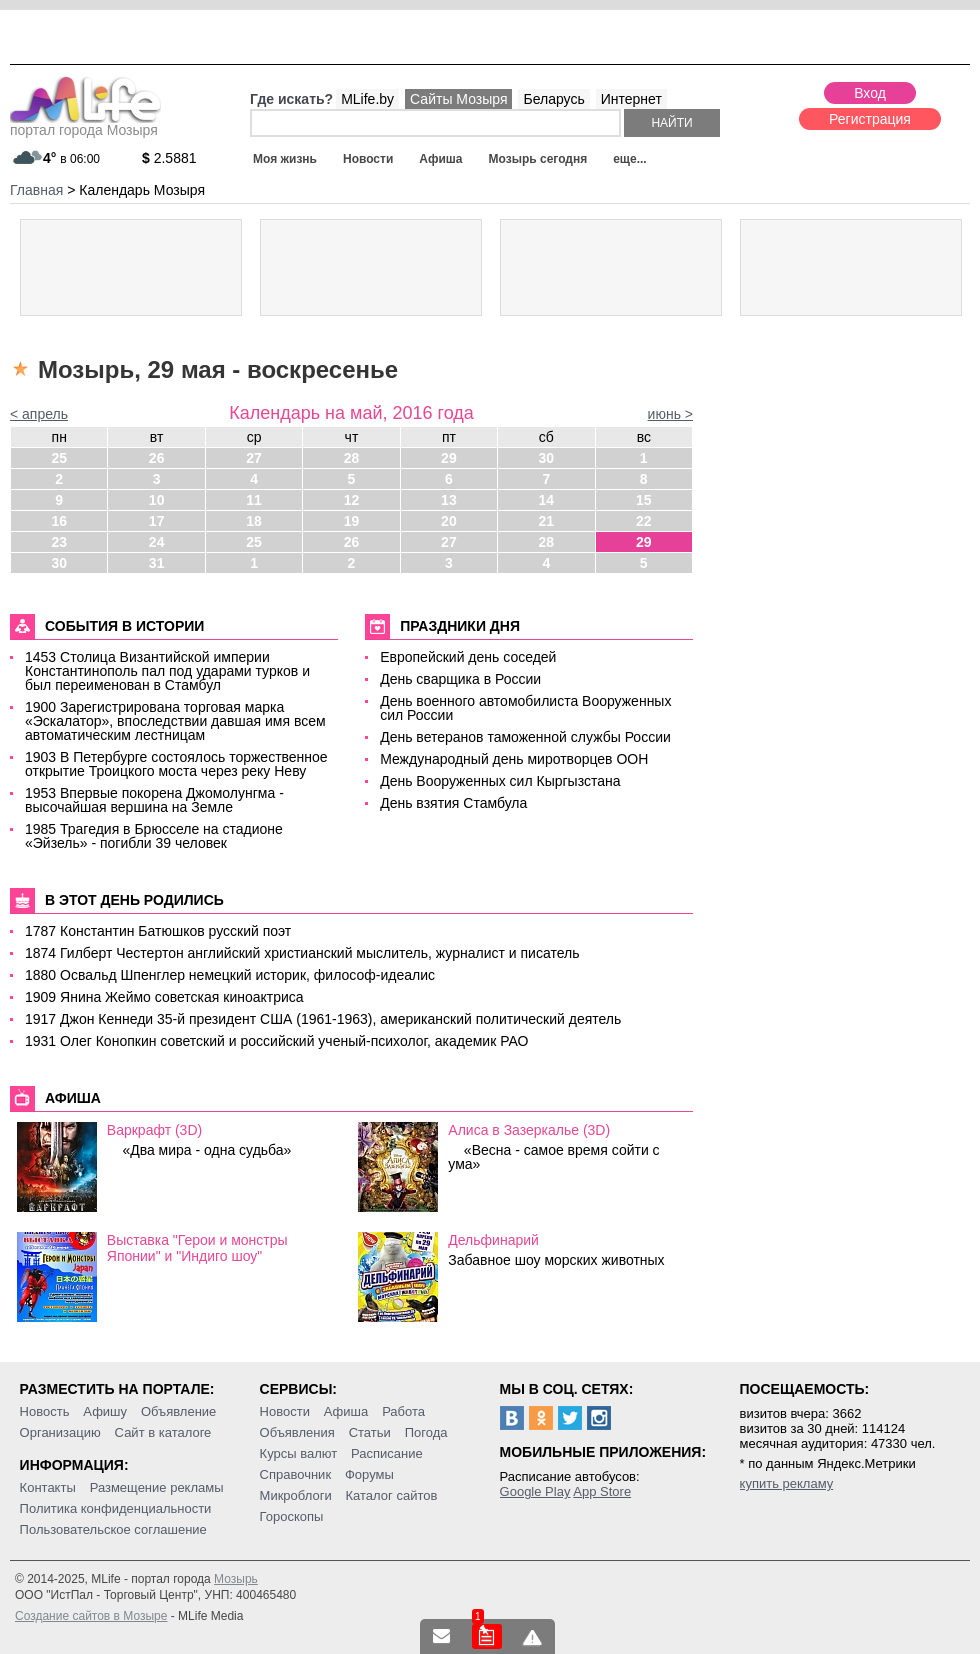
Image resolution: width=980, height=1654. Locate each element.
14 (547, 500)
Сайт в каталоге (163, 1432)
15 (644, 500)
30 (547, 458)
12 (352, 500)
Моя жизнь (285, 159)
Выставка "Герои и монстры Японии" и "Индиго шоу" (197, 1248)
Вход (870, 93)
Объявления (297, 1432)
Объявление (178, 1411)
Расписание (387, 1453)
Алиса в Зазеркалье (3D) (529, 1130)
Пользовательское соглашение (113, 1529)
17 (157, 521)
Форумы (369, 1474)
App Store (602, 1491)
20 (449, 521)
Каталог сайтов (392, 1495)
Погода (426, 1432)
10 (157, 500)
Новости (368, 159)
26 (157, 458)
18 (254, 521)
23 (59, 542)
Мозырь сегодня (538, 159)
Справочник (296, 1474)
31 (157, 563)
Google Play (535, 1491)
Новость (45, 1411)
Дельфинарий (493, 1240)
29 (449, 458)
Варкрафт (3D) (154, 1130)
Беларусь (553, 99)
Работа (403, 1411)
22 (644, 521)
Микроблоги (296, 1495)
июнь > (670, 414)
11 (254, 500)
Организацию (60, 1432)
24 (157, 542)
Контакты (48, 1487)
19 (352, 521)
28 (352, 458)
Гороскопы (292, 1516)
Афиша (440, 159)
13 (449, 500)
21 (547, 521)
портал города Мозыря (85, 124)
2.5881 (169, 158)
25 (59, 458)
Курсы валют (299, 1453)
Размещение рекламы (157, 1487)
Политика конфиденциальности (116, 1508)
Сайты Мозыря (458, 99)
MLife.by (367, 99)
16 (59, 521)
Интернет (631, 99)
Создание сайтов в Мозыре (91, 1616)
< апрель (39, 414)
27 (254, 458)
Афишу (105, 1411)
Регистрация (870, 119)
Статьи (370, 1432)
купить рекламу (787, 1483)
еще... (629, 159)
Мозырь (236, 1579)
